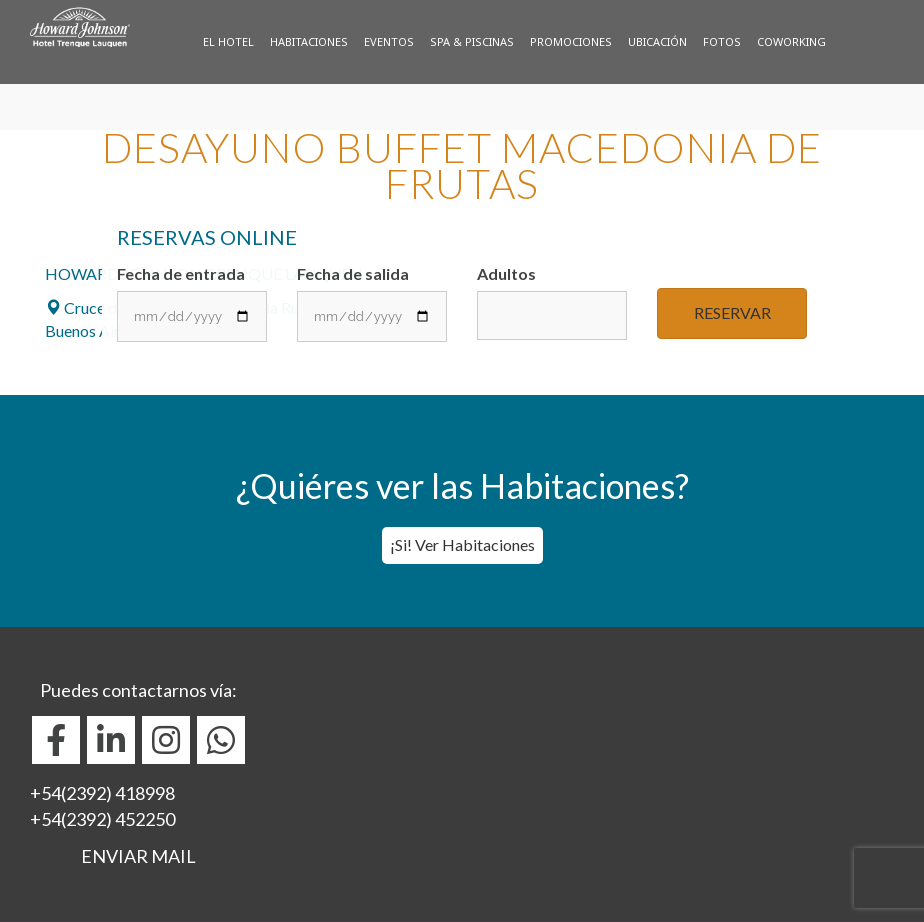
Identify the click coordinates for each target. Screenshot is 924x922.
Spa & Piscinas (472, 41)
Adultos (552, 302)
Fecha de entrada (192, 303)
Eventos (389, 41)
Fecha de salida (372, 303)
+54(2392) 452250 (102, 819)
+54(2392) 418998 (102, 793)
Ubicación (657, 41)
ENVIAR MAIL (138, 856)
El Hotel (228, 41)
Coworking (791, 41)
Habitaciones (309, 41)
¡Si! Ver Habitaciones (462, 544)
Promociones (571, 41)
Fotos (722, 41)
